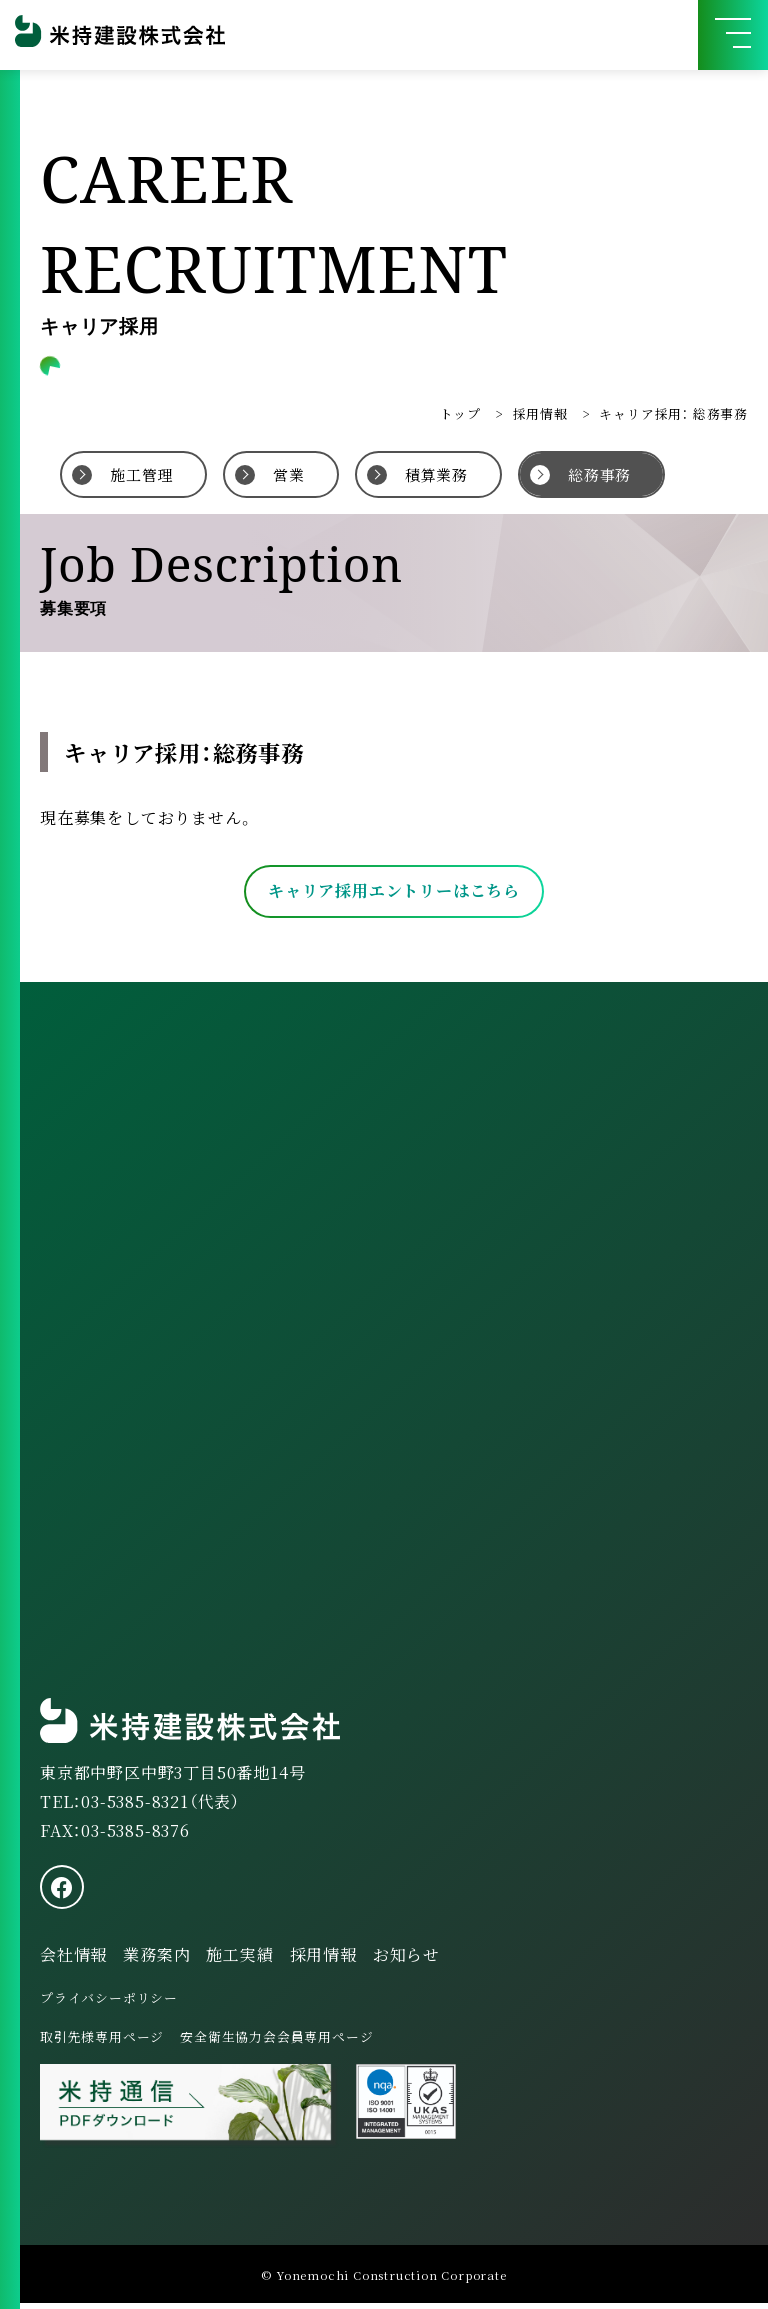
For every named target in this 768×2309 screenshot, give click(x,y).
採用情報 (540, 413)
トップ (460, 413)
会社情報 (73, 1960)
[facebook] (62, 1893)
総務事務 (599, 474)
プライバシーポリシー (109, 2003)
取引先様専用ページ (102, 2042)
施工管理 (141, 474)
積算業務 (436, 474)
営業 (289, 474)
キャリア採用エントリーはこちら (394, 890)
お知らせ (406, 1960)
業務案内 (156, 1960)
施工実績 (239, 1960)
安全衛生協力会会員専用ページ (276, 2042)
